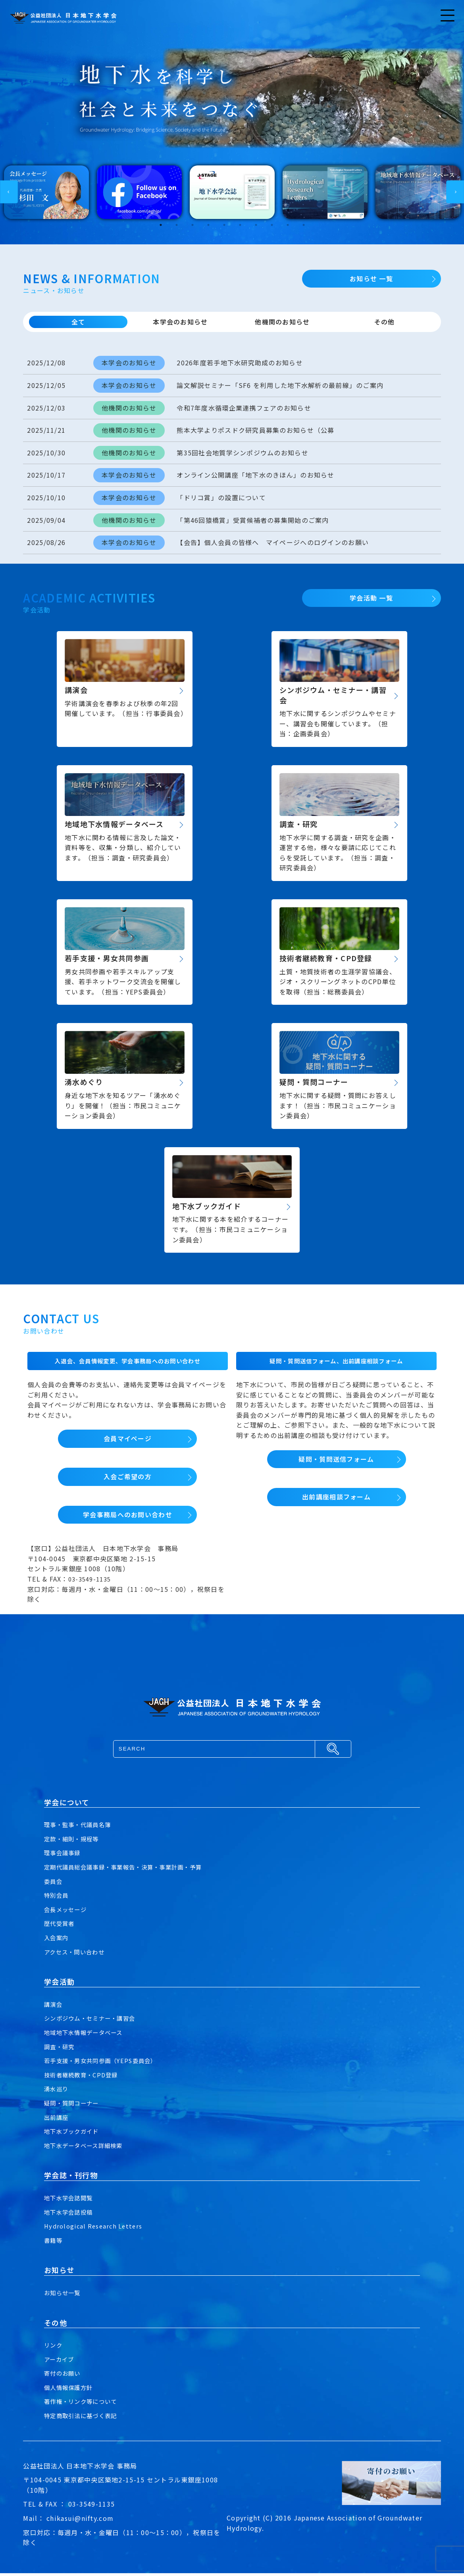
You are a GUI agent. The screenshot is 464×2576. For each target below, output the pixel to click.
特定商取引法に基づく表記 (85, 2418)
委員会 (54, 1884)
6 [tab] (240, 228)
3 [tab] (192, 228)
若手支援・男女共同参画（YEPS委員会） (107, 2063)
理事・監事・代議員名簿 (81, 1827)
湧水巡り (57, 2091)
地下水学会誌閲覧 (71, 2201)
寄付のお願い (64, 2376)
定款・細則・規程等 (75, 1842)
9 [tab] (288, 228)
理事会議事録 (64, 1855)
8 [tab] (272, 228)
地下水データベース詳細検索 (88, 2148)
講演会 (54, 2007)
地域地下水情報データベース (88, 2035)
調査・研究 (61, 2049)
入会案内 (57, 1940)
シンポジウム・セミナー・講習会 (95, 2021)
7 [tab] (256, 228)
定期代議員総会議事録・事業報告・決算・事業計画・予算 (133, 1870)
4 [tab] (208, 228)
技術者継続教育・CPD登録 (85, 2078)
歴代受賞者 (61, 1926)
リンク (54, 2348)
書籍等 (54, 2243)
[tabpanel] (46, 195)
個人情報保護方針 (71, 2390)
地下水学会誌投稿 (71, 2214)
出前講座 (57, 2120)
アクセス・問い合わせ (78, 1954)
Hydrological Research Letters (96, 2229)
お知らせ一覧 (64, 2295)
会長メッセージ (68, 1912)
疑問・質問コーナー (75, 2106)
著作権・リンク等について (85, 2404)
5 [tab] (224, 228)
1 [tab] (161, 228)
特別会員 (57, 1898)
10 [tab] (304, 228)
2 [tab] (177, 228)
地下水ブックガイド (75, 2134)
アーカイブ (61, 2362)
